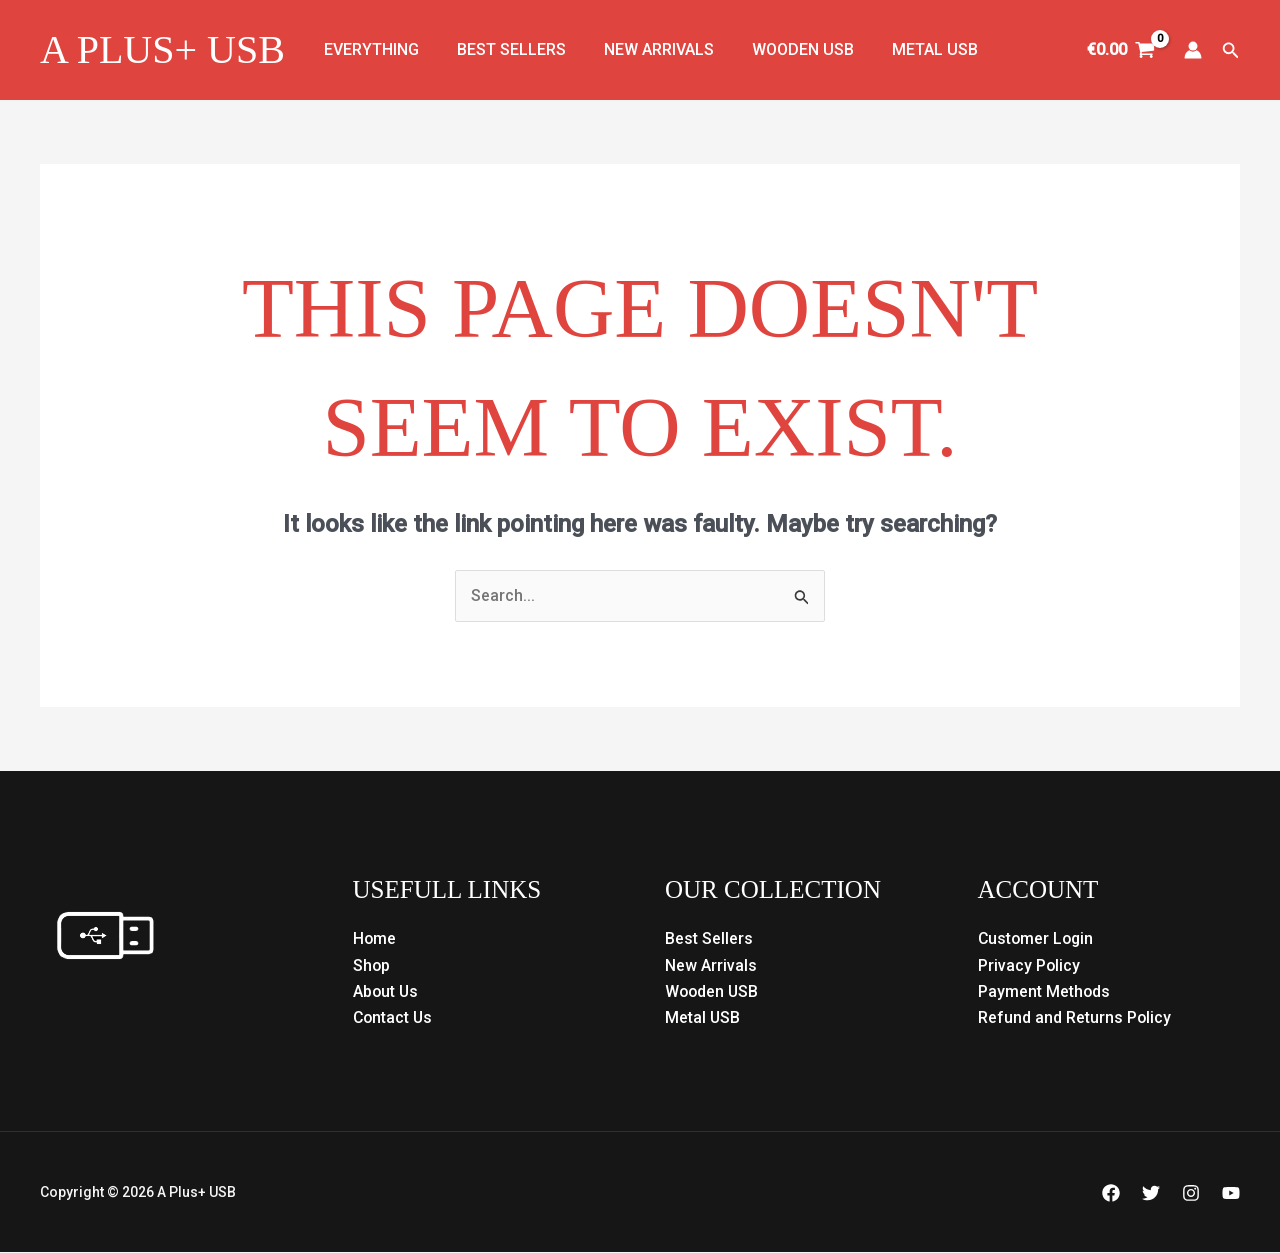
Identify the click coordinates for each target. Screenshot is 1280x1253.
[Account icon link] (1193, 50)
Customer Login (1037, 939)
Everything (368, 49)
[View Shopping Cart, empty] (1121, 50)
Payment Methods (1044, 991)
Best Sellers (502, 49)
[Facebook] (1111, 1194)
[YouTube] (1231, 1194)
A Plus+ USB (162, 49)
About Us (386, 991)
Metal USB (908, 49)
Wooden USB (782, 49)
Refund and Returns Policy (1075, 1018)
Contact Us (394, 1018)
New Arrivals (644, 49)
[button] (1231, 50)
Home (375, 939)
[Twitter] (1151, 1194)
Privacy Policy (1029, 965)
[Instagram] (1191, 1194)
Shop (372, 965)
